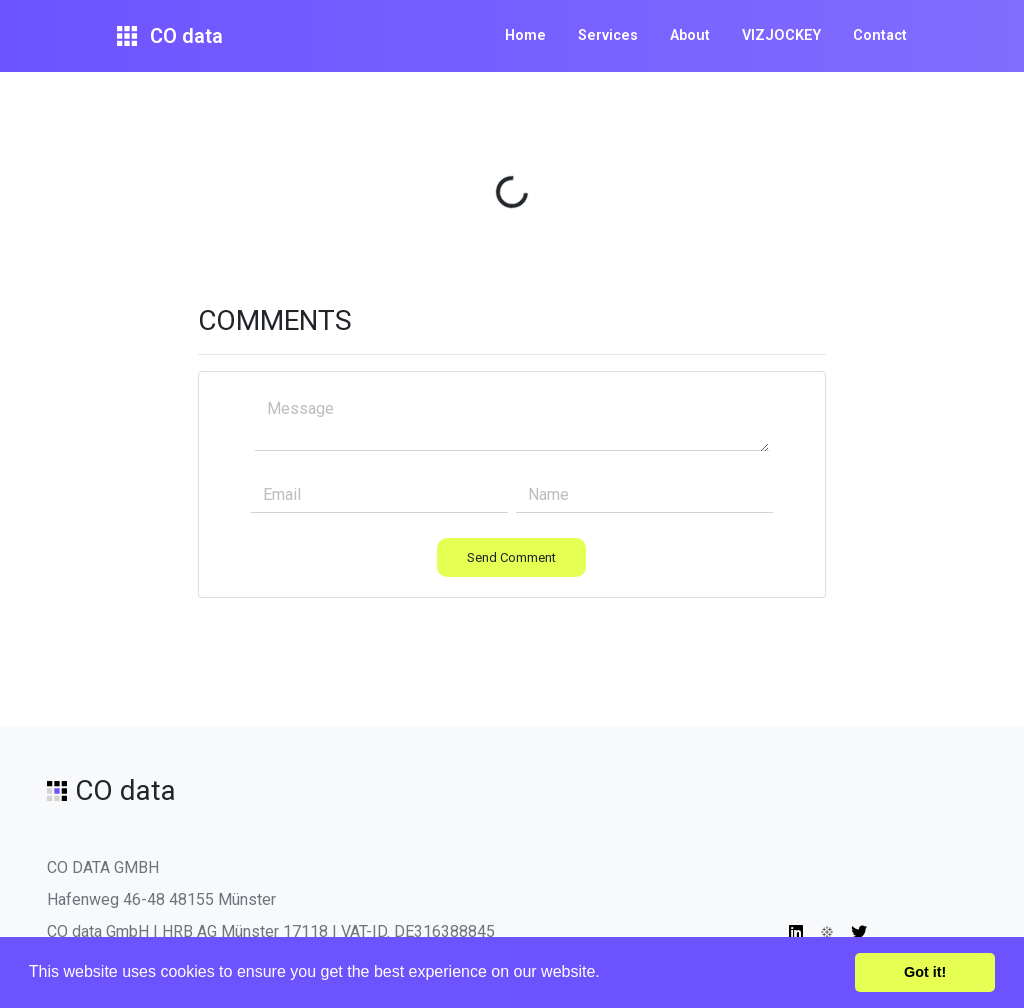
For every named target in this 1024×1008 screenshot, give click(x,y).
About (690, 35)
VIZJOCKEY (781, 35)
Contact (880, 35)
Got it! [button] (925, 972)
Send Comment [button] (511, 557)
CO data (170, 36)
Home (525, 35)
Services (608, 35)
